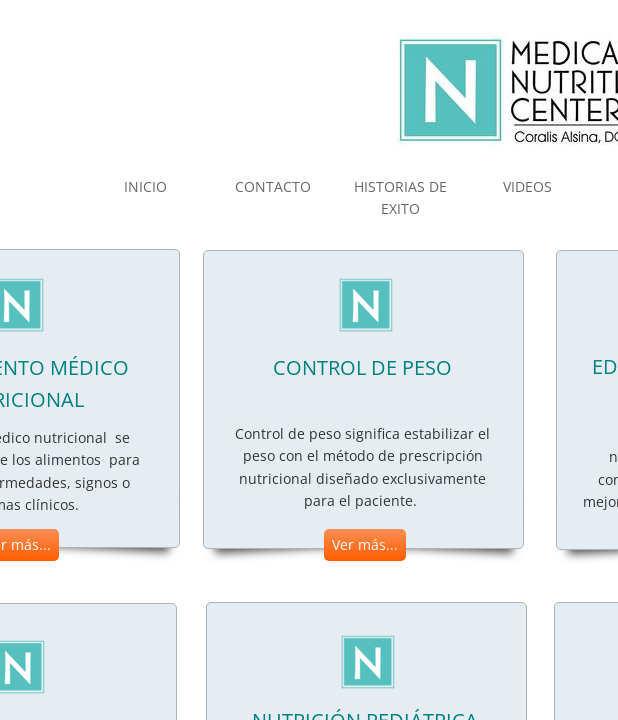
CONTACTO (273, 186)
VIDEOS (527, 186)
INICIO (145, 186)
